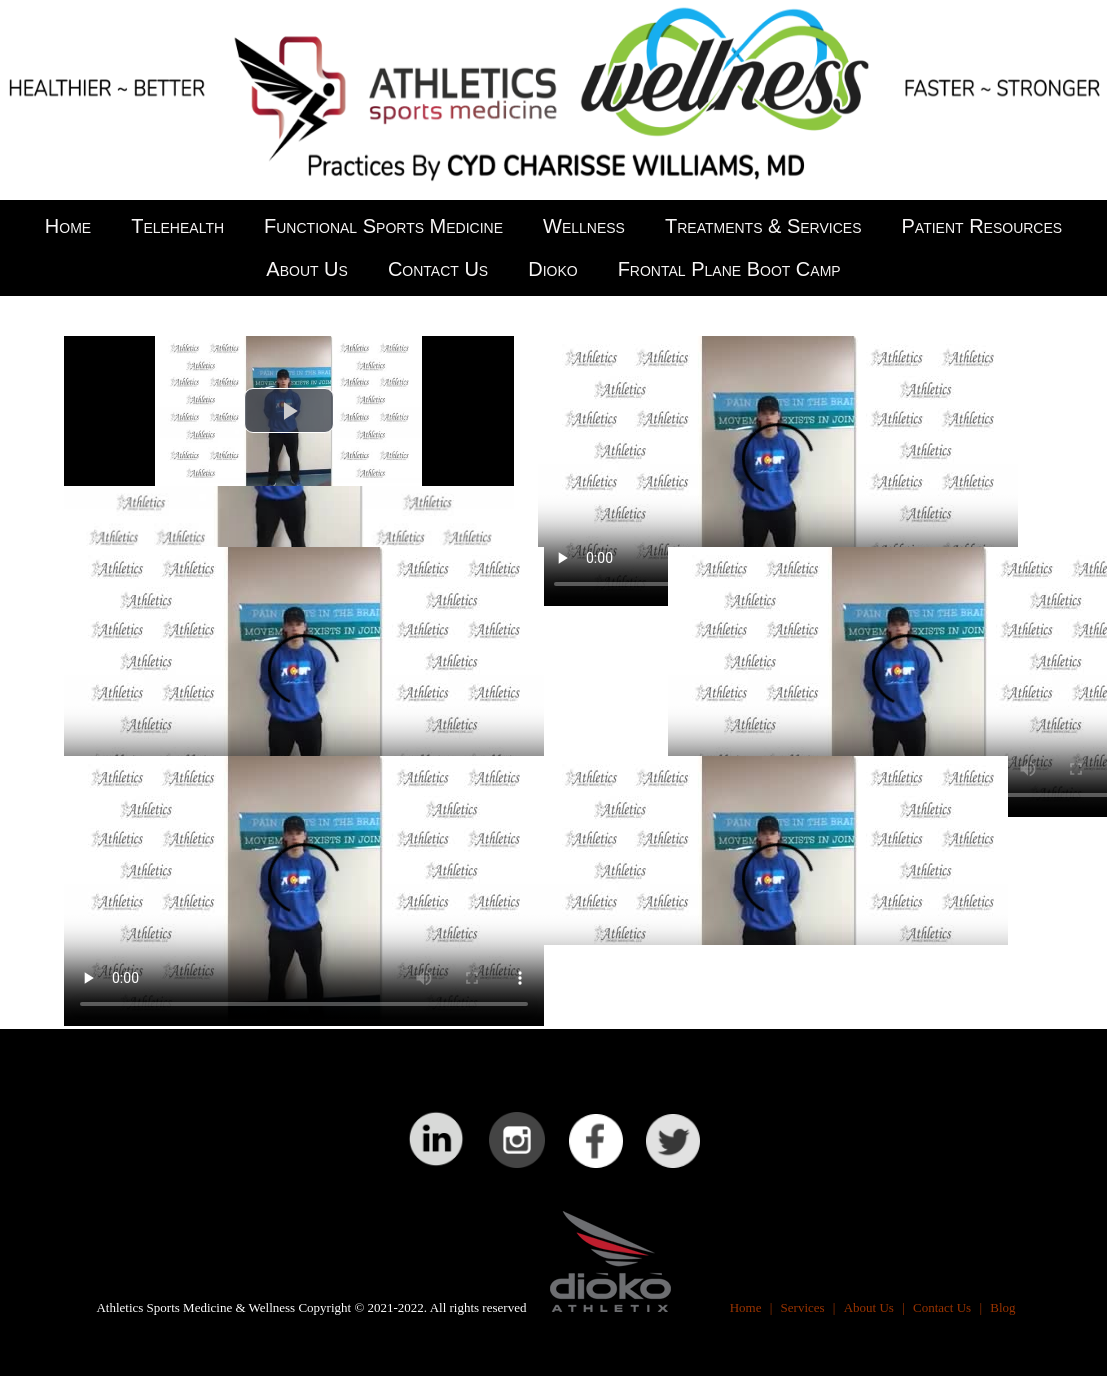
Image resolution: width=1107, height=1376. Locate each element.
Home (68, 226)
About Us (307, 269)
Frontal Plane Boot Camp (729, 269)
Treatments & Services (763, 226)
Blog (1002, 1307)
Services (803, 1307)
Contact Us (438, 269)
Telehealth (177, 226)
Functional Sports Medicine (383, 226)
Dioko (552, 269)
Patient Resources (982, 226)
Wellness (584, 226)
